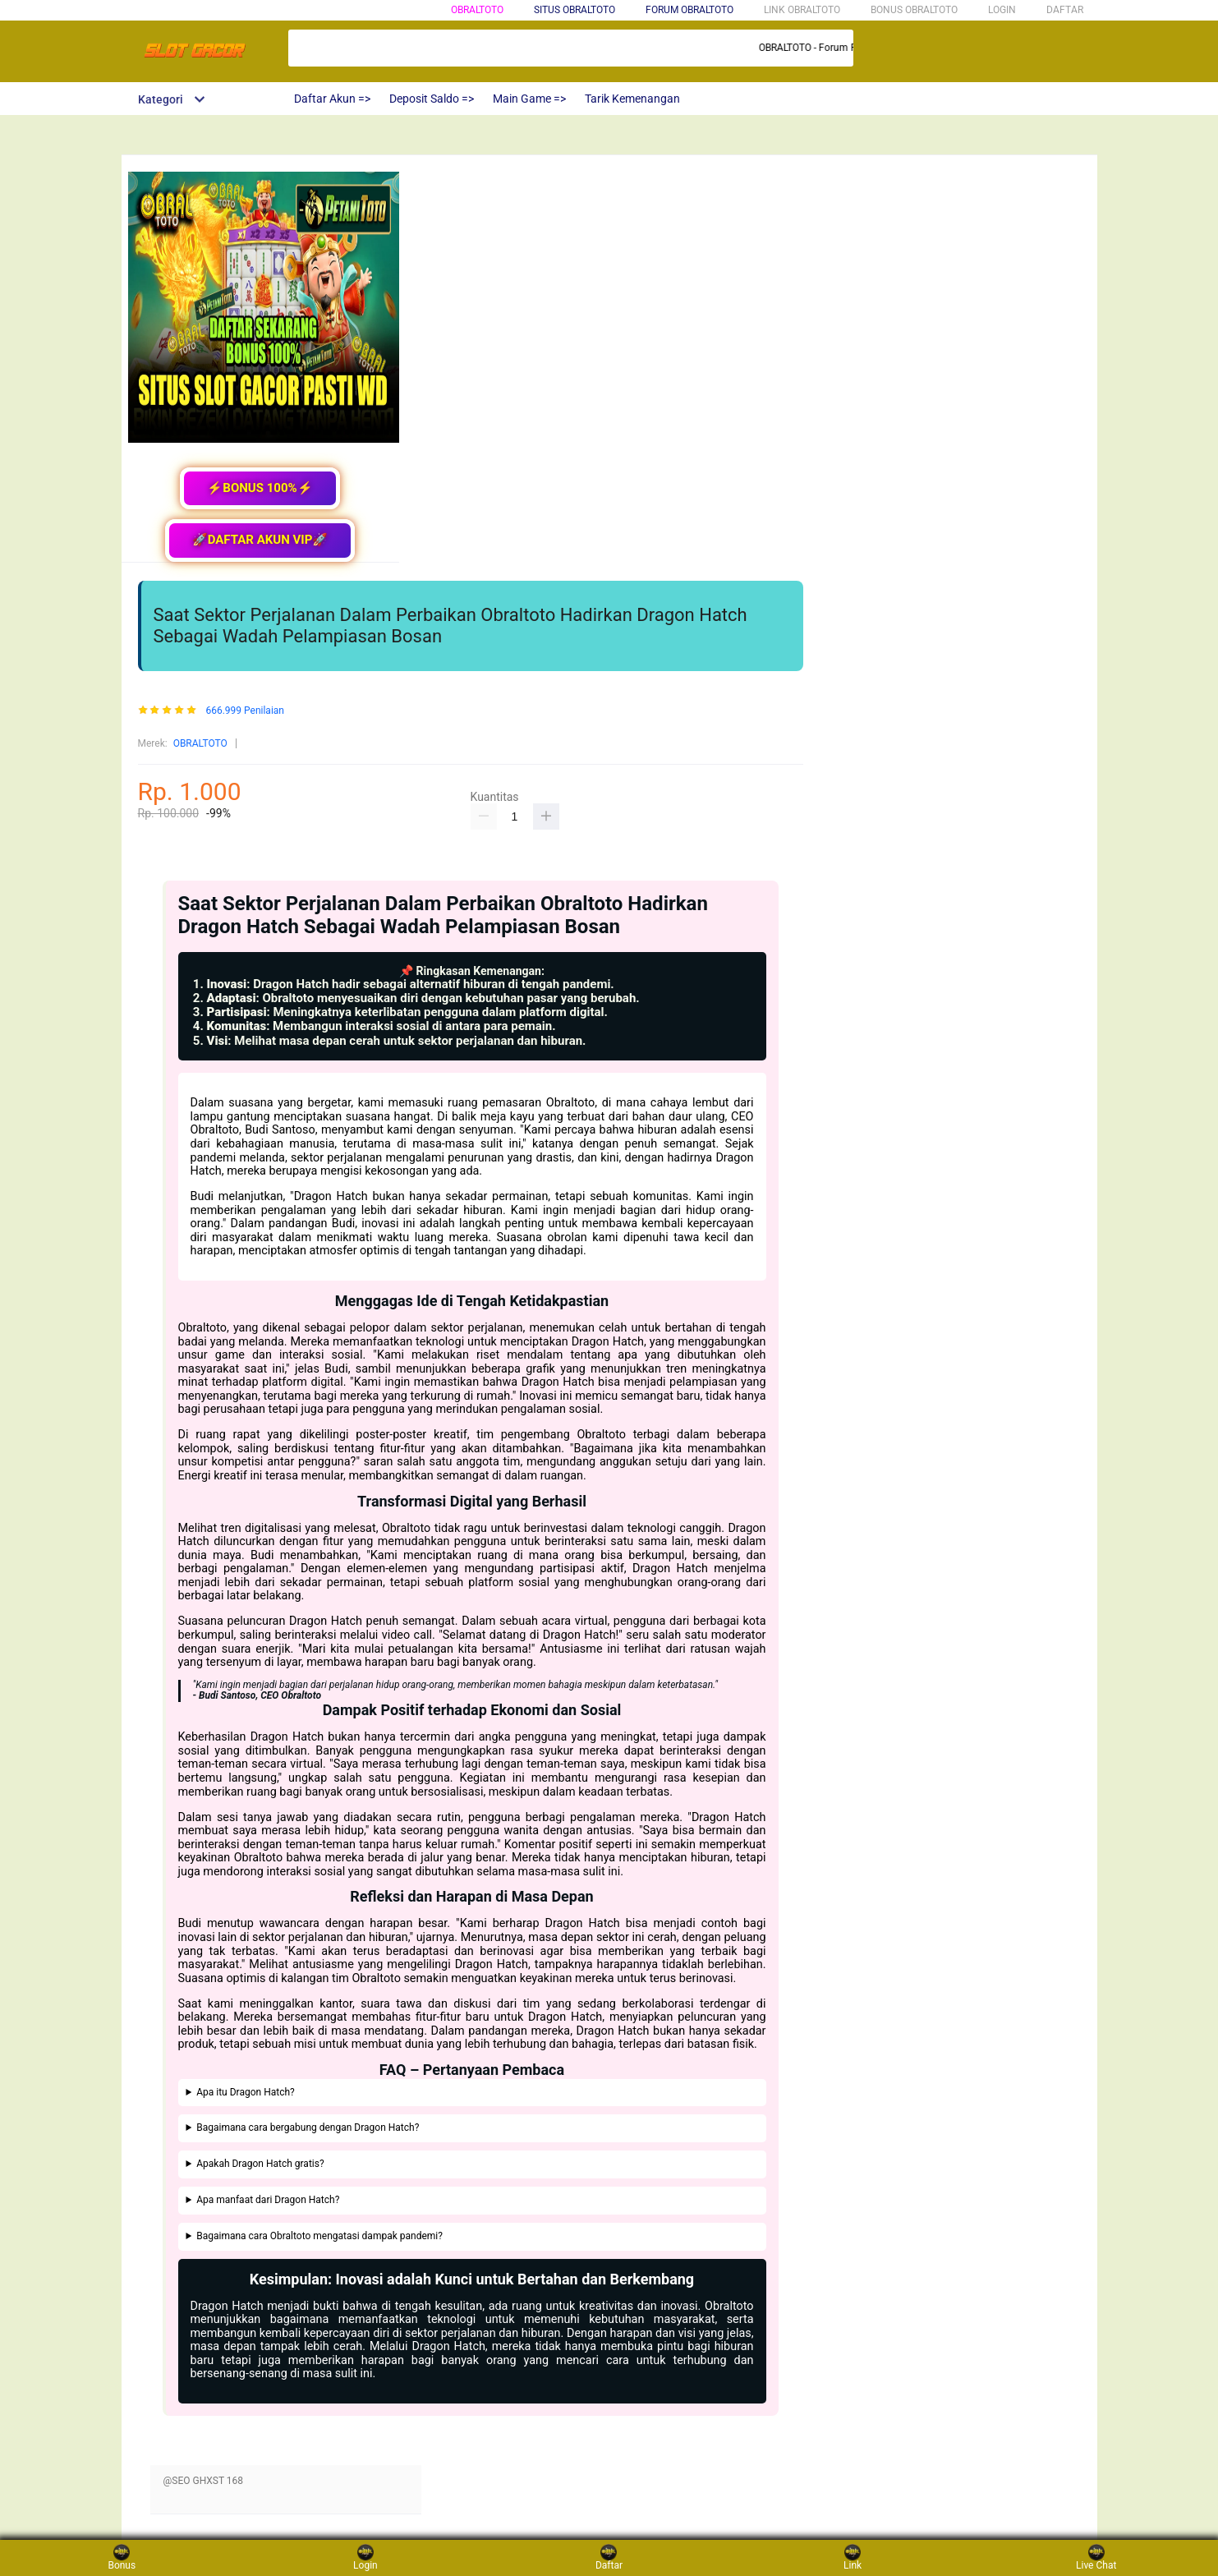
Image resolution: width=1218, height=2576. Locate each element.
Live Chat (1096, 2557)
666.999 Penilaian (244, 711)
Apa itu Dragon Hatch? (245, 2092)
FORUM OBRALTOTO (689, 10)
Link (852, 2557)
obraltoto (477, 10)
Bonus (122, 2557)
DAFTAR (1064, 10)
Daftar (609, 2557)
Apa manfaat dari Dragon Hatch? (267, 2200)
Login (365, 2557)
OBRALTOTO (200, 743)
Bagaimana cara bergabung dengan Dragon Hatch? (307, 2128)
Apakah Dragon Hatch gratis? (260, 2164)
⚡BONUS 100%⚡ (259, 488)
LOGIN (1002, 10)
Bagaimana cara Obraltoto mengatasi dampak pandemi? (319, 2236)
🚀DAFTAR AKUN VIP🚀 (260, 539)
